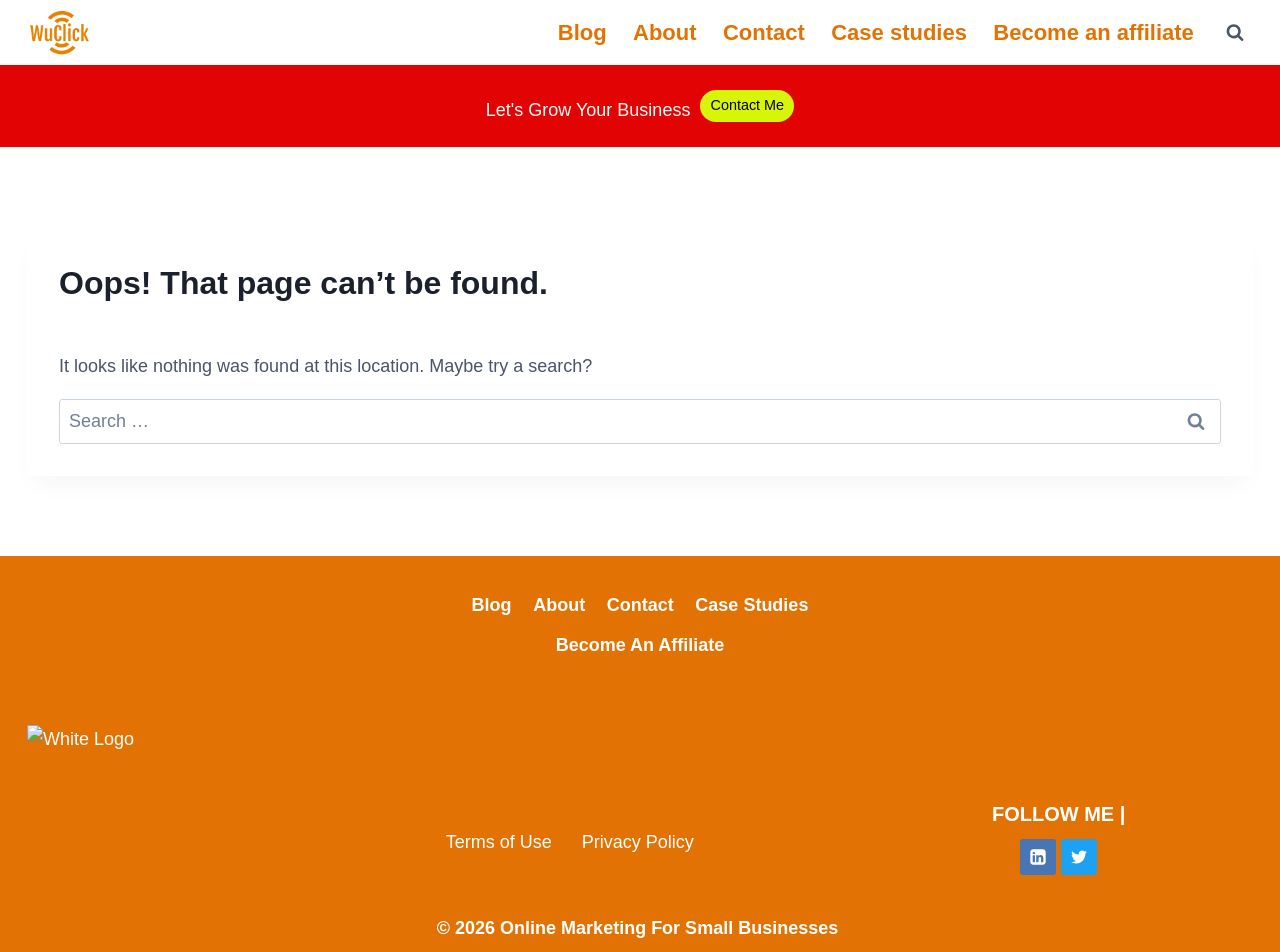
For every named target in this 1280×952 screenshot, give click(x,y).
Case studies (899, 32)
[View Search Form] (1235, 33)
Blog (582, 32)
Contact (764, 32)
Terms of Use (499, 842)
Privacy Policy (638, 842)
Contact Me (747, 105)
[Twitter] (1079, 857)
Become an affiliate (1093, 32)
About (665, 32)
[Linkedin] (1038, 857)
